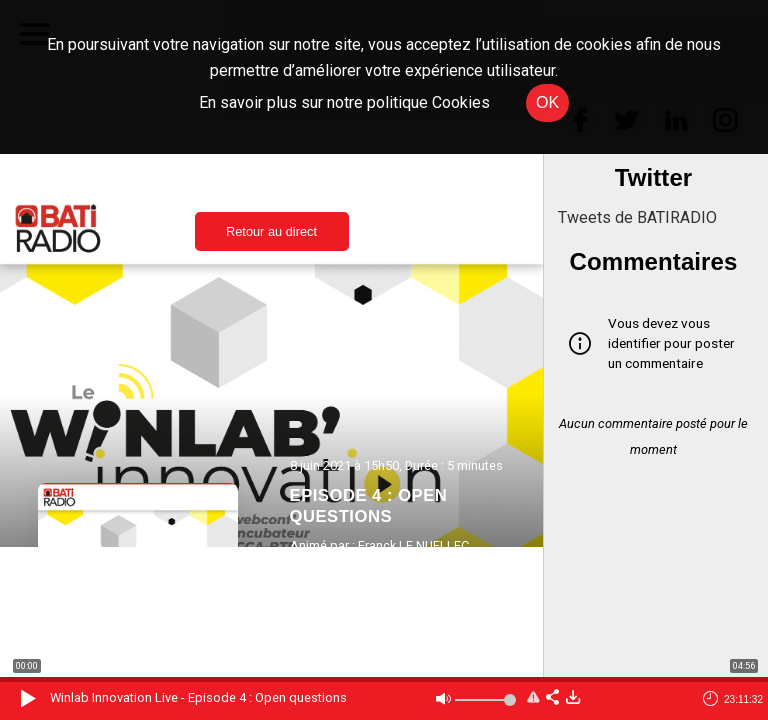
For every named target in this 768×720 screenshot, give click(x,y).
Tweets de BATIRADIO (637, 217)
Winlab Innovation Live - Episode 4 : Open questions (198, 697)
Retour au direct (271, 231)
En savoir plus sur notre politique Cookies (344, 102)
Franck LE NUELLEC (413, 545)
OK (547, 102)
